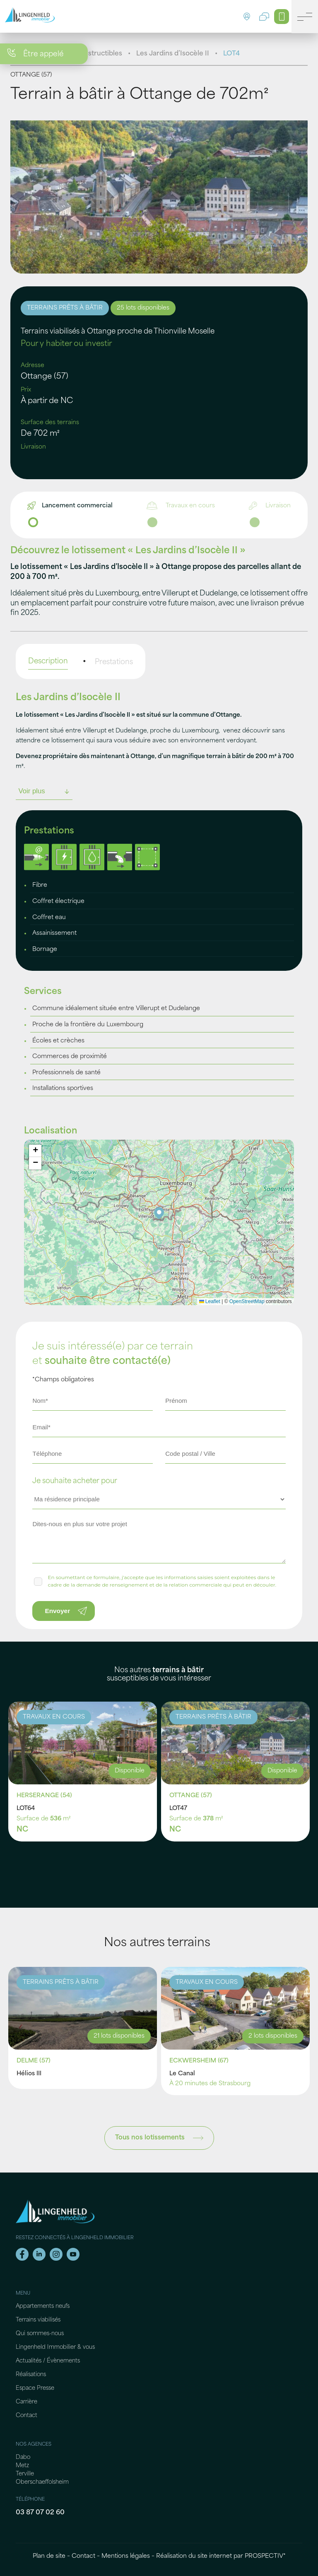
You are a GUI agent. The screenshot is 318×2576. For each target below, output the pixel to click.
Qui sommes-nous (40, 2333)
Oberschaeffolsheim (42, 2482)
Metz (22, 2465)
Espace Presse (35, 2388)
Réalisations (31, 2374)
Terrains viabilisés (38, 2320)
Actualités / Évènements (48, 2361)
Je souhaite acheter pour (74, 1481)
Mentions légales (125, 2556)
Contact (26, 2415)
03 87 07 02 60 (40, 2512)
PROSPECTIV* (265, 2556)
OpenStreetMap (247, 1301)
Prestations (114, 662)
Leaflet (209, 1301)
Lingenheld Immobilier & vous (55, 2347)
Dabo (23, 2457)
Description (48, 661)
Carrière (26, 2402)
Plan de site (49, 2556)
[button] (159, 1213)
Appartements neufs (43, 2306)
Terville (25, 2474)
